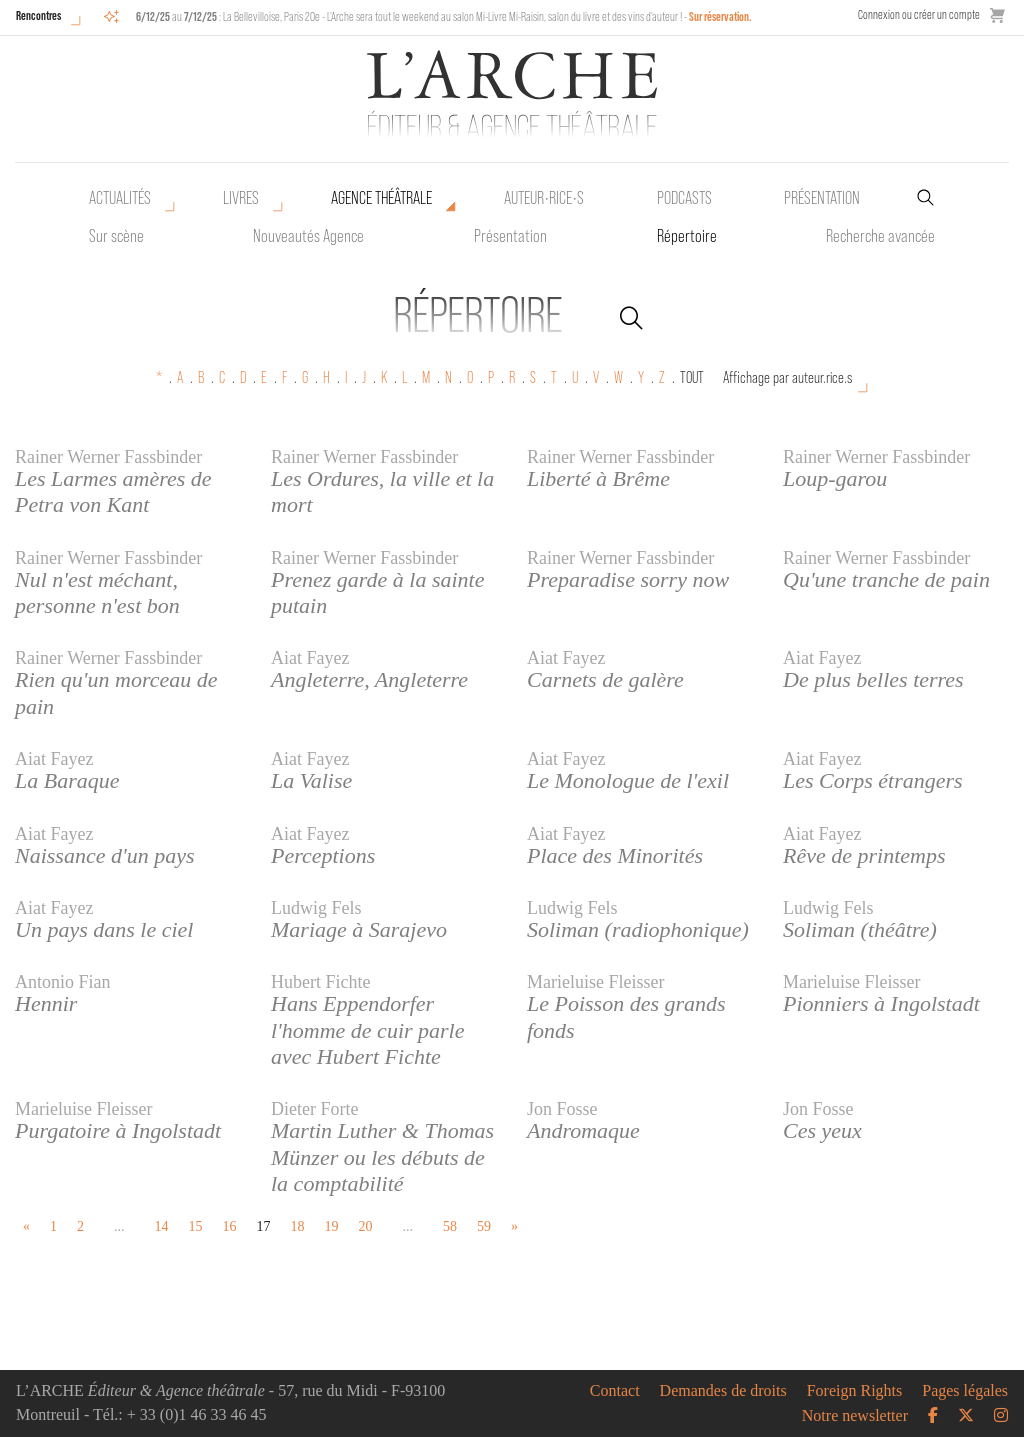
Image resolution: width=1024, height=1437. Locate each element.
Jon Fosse (562, 1109)
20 (366, 1226)
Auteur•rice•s (544, 198)
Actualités (120, 198)
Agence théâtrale (381, 198)
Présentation (510, 236)
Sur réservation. (720, 16)
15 (196, 1226)
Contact (615, 1391)
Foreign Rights (855, 1391)
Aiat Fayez (310, 658)
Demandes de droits (723, 1391)
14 (162, 1226)
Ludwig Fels (316, 908)
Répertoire (687, 236)
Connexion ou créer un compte (919, 14)
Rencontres (38, 15)
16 (230, 1226)
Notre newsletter (855, 1416)
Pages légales (965, 1391)
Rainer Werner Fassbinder (108, 457)
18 (298, 1226)
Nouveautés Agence (308, 236)
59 (484, 1226)
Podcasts (684, 198)
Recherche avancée (880, 236)
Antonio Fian (63, 982)
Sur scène (116, 236)
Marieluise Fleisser (595, 982)
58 (450, 1226)
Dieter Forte (314, 1109)
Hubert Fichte (320, 982)
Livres (241, 198)
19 (332, 1226)
